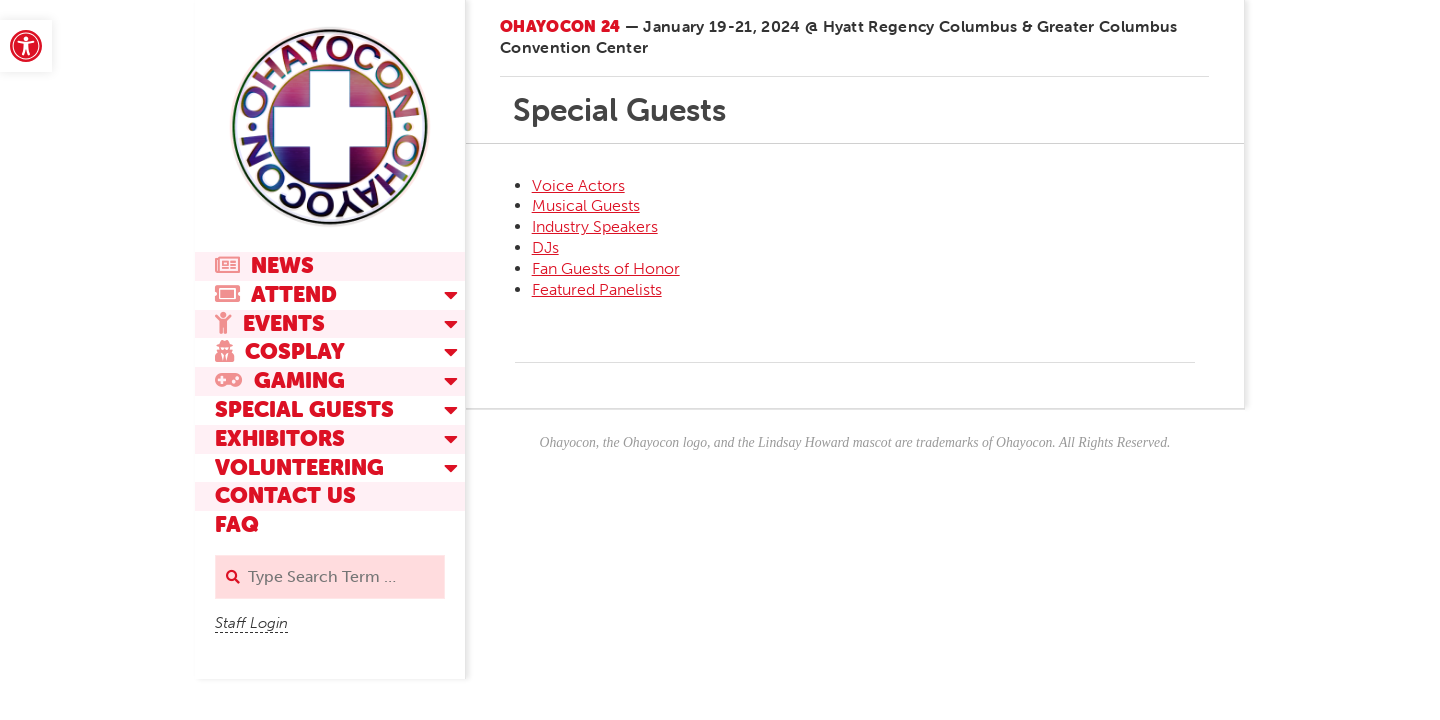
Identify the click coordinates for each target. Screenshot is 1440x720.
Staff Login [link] (251, 623)
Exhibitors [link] (280, 438)
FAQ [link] (237, 524)
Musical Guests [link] (586, 205)
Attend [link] (276, 294)
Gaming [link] (280, 380)
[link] (26, 46)
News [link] (264, 265)
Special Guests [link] (304, 409)
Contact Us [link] (285, 495)
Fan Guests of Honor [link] (606, 268)
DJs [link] (545, 247)
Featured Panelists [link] (597, 289)
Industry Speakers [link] (595, 226)
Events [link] (270, 323)
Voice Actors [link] (578, 185)
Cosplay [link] (280, 351)
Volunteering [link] (299, 467)
